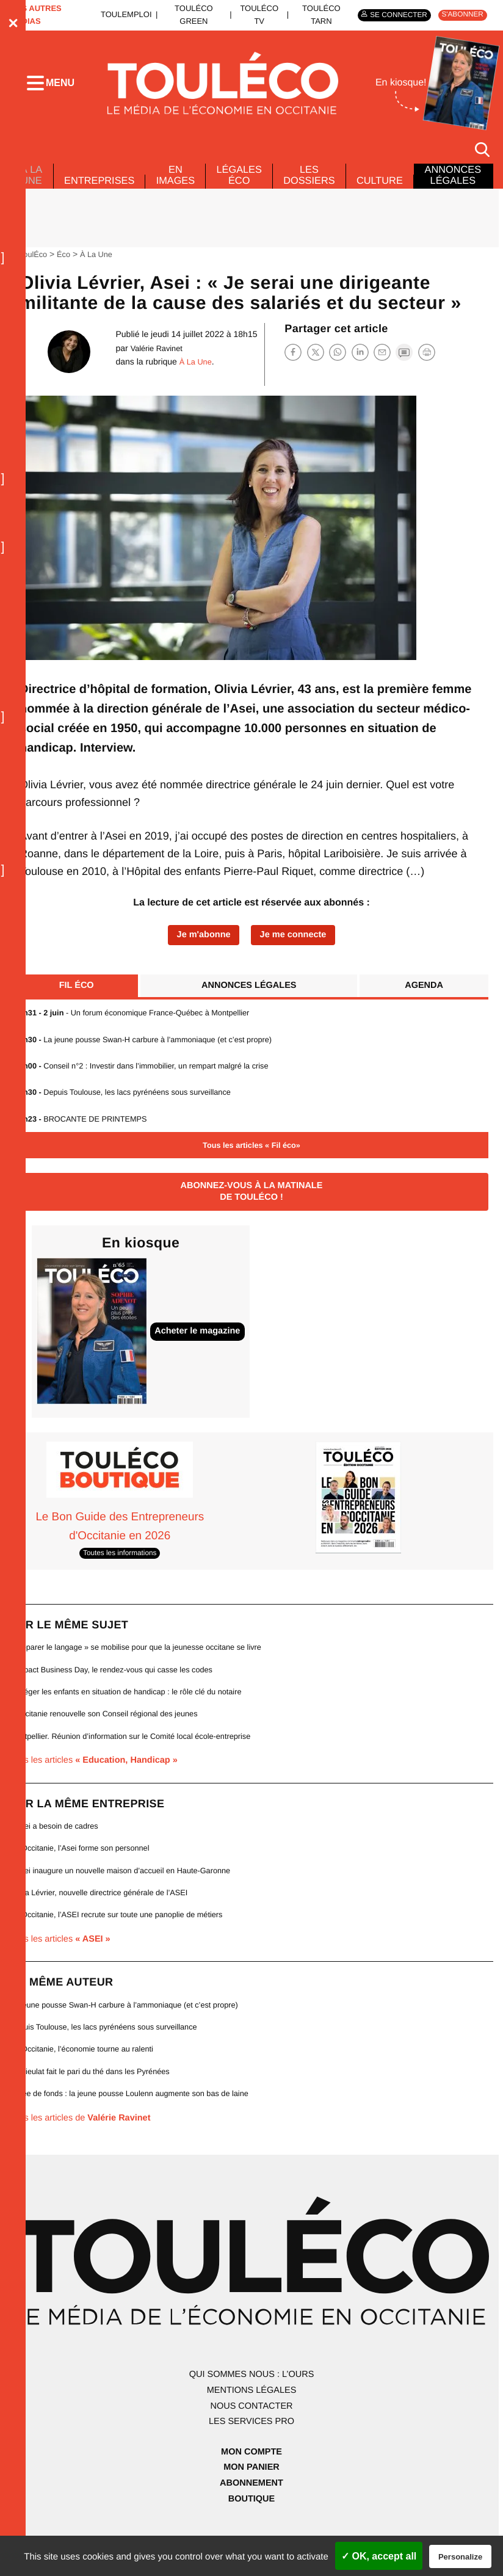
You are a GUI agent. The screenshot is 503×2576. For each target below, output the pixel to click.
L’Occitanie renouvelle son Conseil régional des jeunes (110, 1736)
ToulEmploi (125, 15)
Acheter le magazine (200, 1352)
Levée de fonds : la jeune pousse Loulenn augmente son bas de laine (137, 2117)
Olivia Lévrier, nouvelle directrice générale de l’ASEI (104, 1915)
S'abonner (460, 14)
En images (183, 191)
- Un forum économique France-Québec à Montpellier (139, 1032)
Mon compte (251, 2476)
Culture (398, 197)
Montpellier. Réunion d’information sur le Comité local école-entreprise (138, 1758)
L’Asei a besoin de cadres (57, 1848)
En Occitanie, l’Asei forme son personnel (84, 1870)
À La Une (32, 183)
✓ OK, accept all (378, 2556)
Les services (251, 2445)
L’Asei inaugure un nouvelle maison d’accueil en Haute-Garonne (127, 1893)
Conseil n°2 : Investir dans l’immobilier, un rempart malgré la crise (150, 1085)
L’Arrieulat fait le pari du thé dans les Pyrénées (95, 2095)
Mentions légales (251, 2414)
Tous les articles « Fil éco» (251, 1165)
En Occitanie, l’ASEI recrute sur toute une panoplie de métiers (123, 1937)
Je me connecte (295, 951)
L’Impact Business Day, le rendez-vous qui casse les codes (118, 1691)
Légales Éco (250, 191)
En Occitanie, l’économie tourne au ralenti (86, 2072)
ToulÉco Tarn (313, 15)
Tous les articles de (85, 2141)
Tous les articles (99, 1782)
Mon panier (251, 2492)
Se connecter (392, 15)
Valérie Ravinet (156, 364)
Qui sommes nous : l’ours (251, 2398)
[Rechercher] (482, 152)
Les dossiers (324, 191)
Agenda (422, 1003)
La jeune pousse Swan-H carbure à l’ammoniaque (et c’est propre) (152, 1058)
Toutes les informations (120, 1574)
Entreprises (102, 197)
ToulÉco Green (190, 15)
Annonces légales (249, 1003)
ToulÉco (34, 270)
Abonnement (252, 2508)
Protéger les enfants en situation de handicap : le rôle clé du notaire (133, 1713)
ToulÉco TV (253, 15)
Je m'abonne (201, 951)
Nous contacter (251, 2430)
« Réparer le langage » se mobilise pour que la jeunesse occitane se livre (144, 1669)
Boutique (251, 2523)
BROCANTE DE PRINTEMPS (85, 1138)
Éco (66, 270)
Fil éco (77, 1003)
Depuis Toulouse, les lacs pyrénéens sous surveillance (130, 1111)
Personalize (460, 2556)
